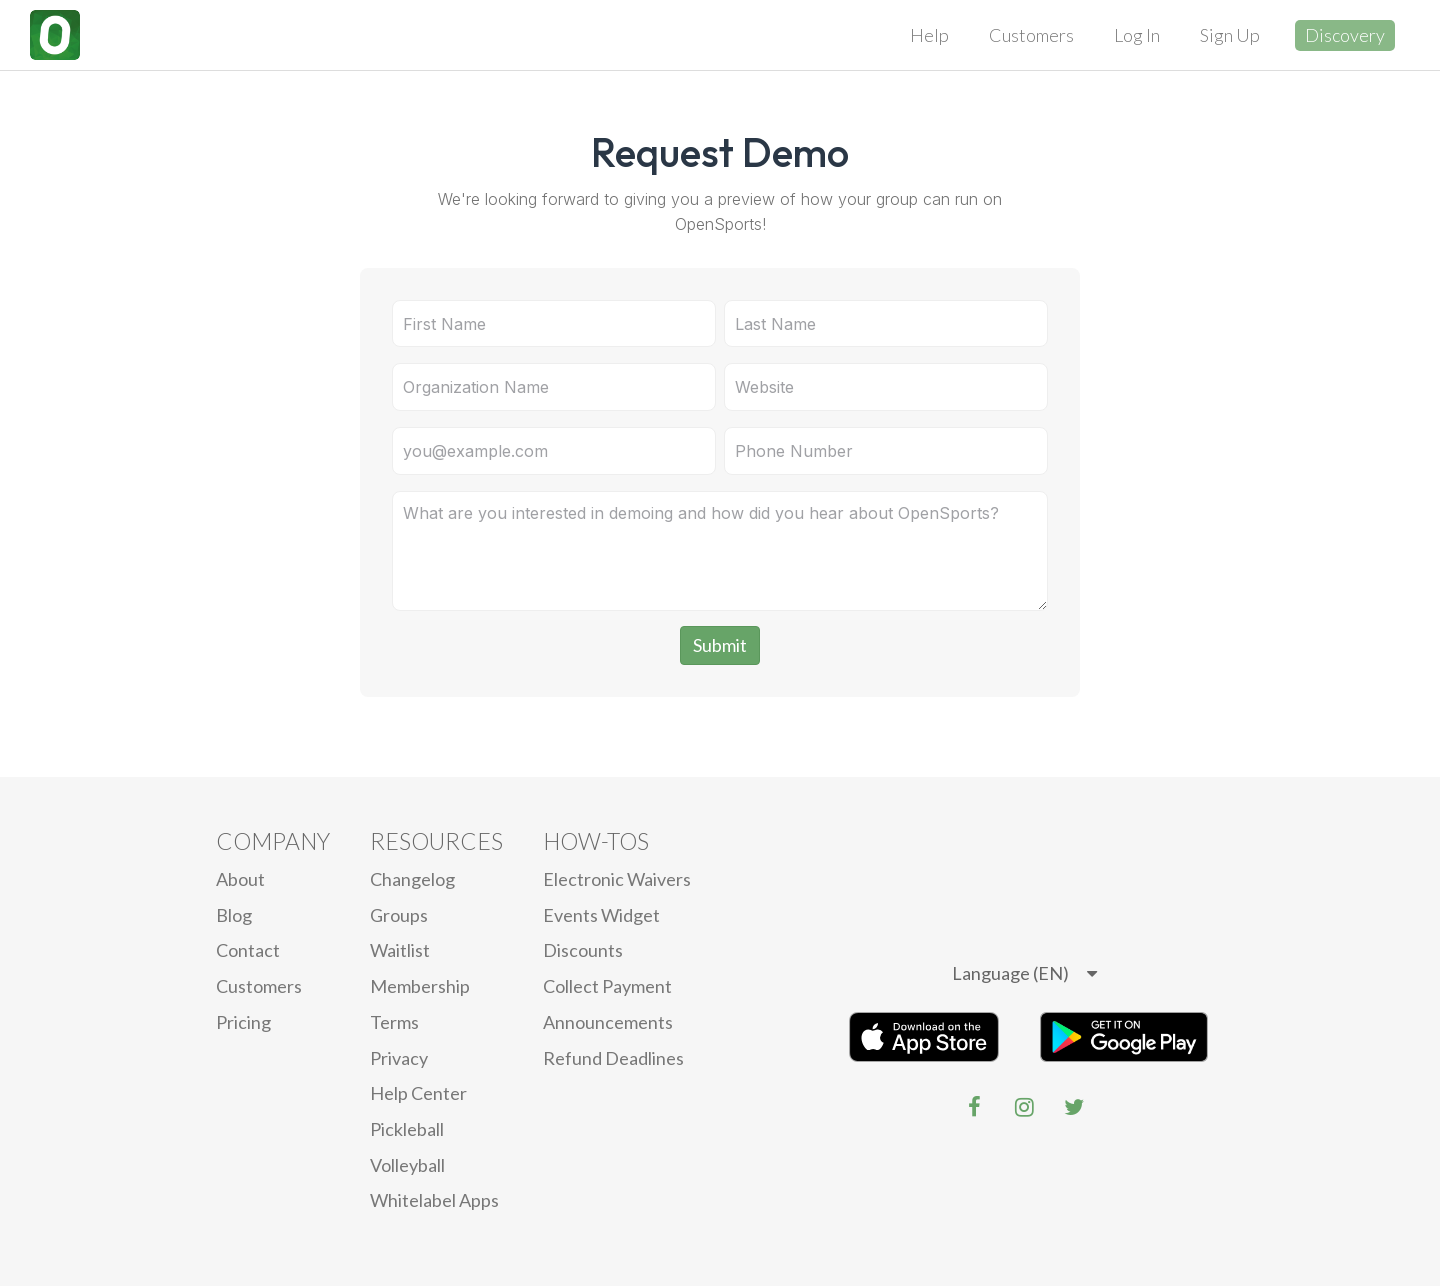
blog (234, 915)
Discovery (1345, 35)
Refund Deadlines (613, 1058)
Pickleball (407, 1129)
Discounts (583, 950)
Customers (1031, 35)
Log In (1137, 35)
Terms (394, 1022)
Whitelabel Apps (434, 1200)
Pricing (243, 1022)
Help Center (418, 1093)
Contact (248, 950)
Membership (420, 986)
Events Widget (601, 915)
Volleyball (407, 1165)
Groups (399, 915)
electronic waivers (617, 879)
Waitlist (400, 950)
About (240, 879)
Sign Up (1230, 35)
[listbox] (1024, 974)
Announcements (608, 1022)
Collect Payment (607, 986)
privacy (399, 1058)
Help (929, 35)
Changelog (412, 879)
